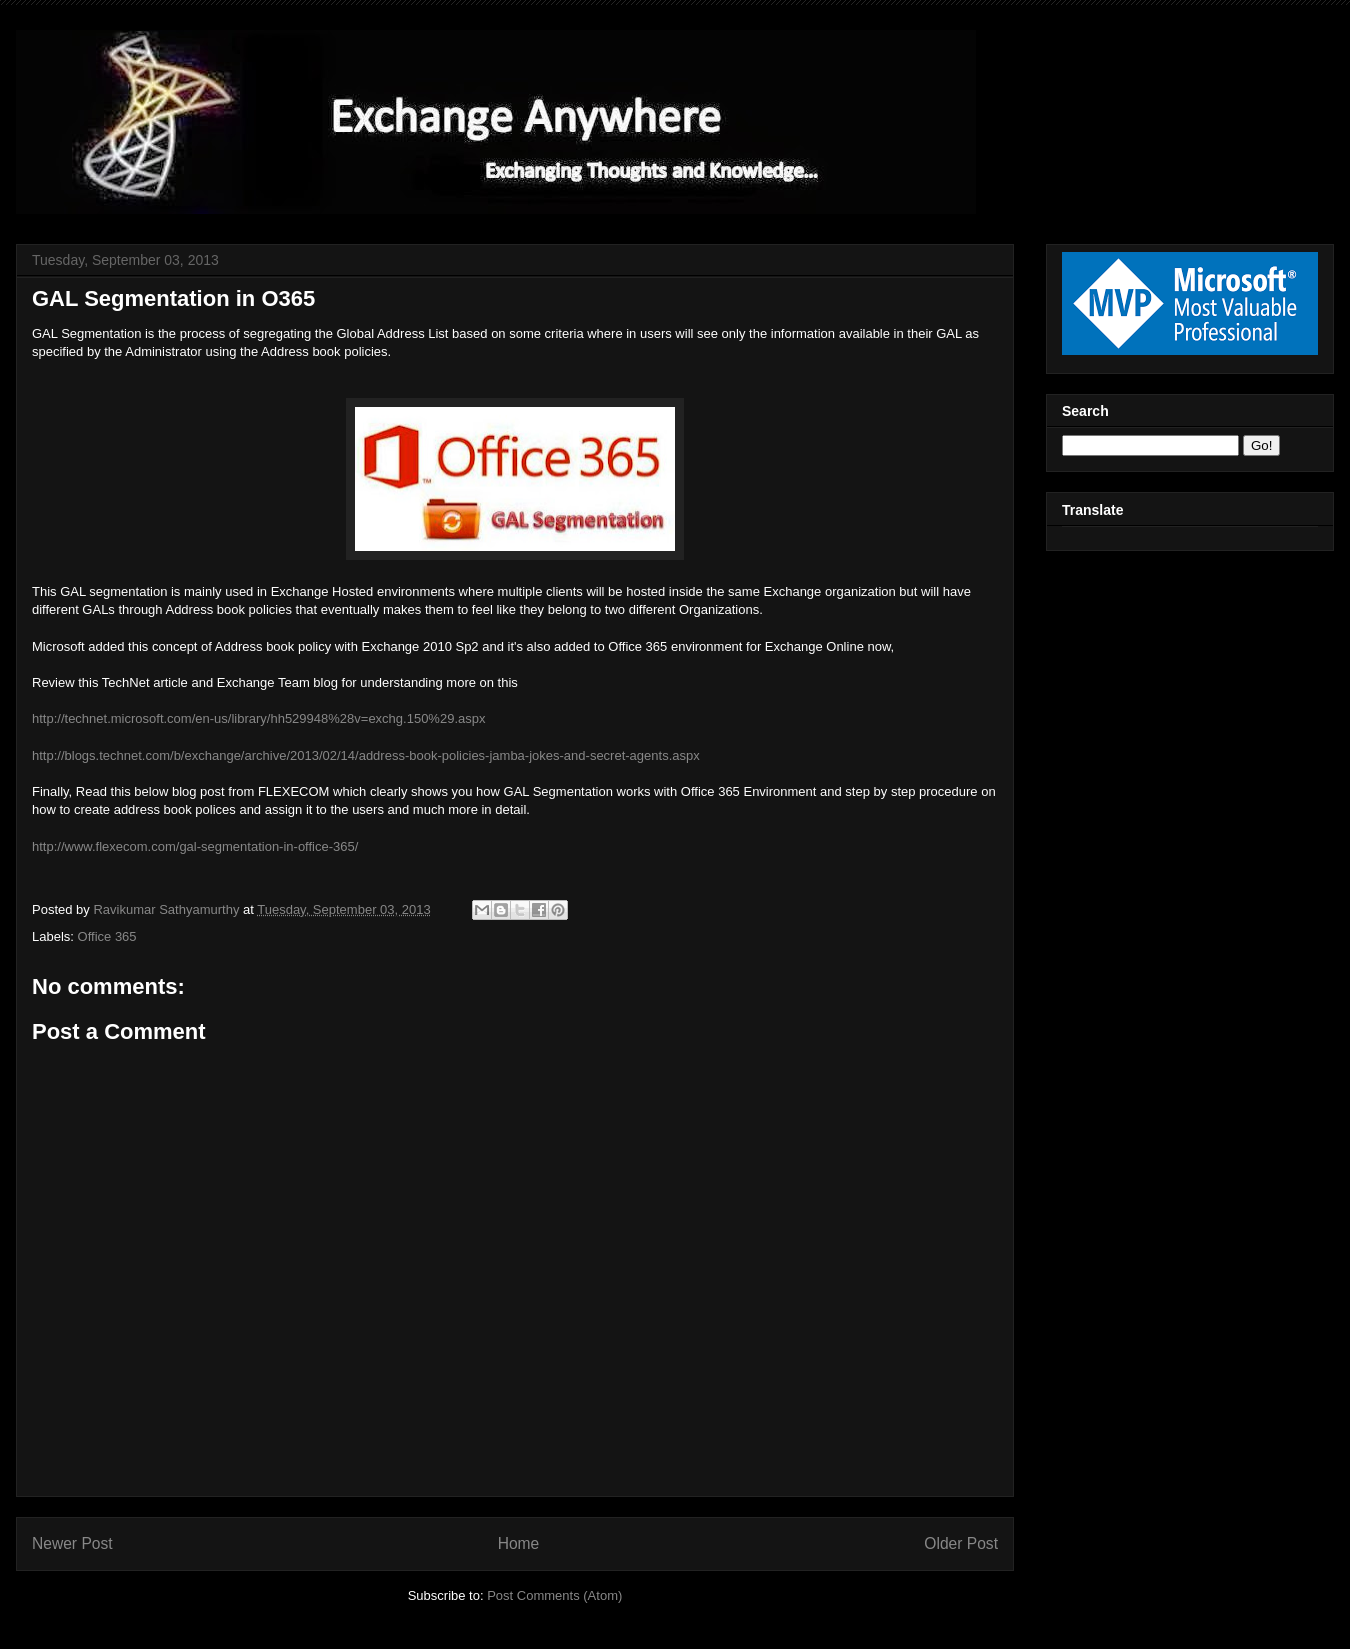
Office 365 (107, 936)
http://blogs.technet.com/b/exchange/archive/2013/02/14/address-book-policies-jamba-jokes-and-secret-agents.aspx (366, 755)
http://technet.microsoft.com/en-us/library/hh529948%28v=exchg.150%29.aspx (258, 718)
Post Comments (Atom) (554, 1595)
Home (519, 1543)
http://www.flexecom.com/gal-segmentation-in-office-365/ (197, 846)
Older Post (961, 1543)
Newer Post (72, 1543)
